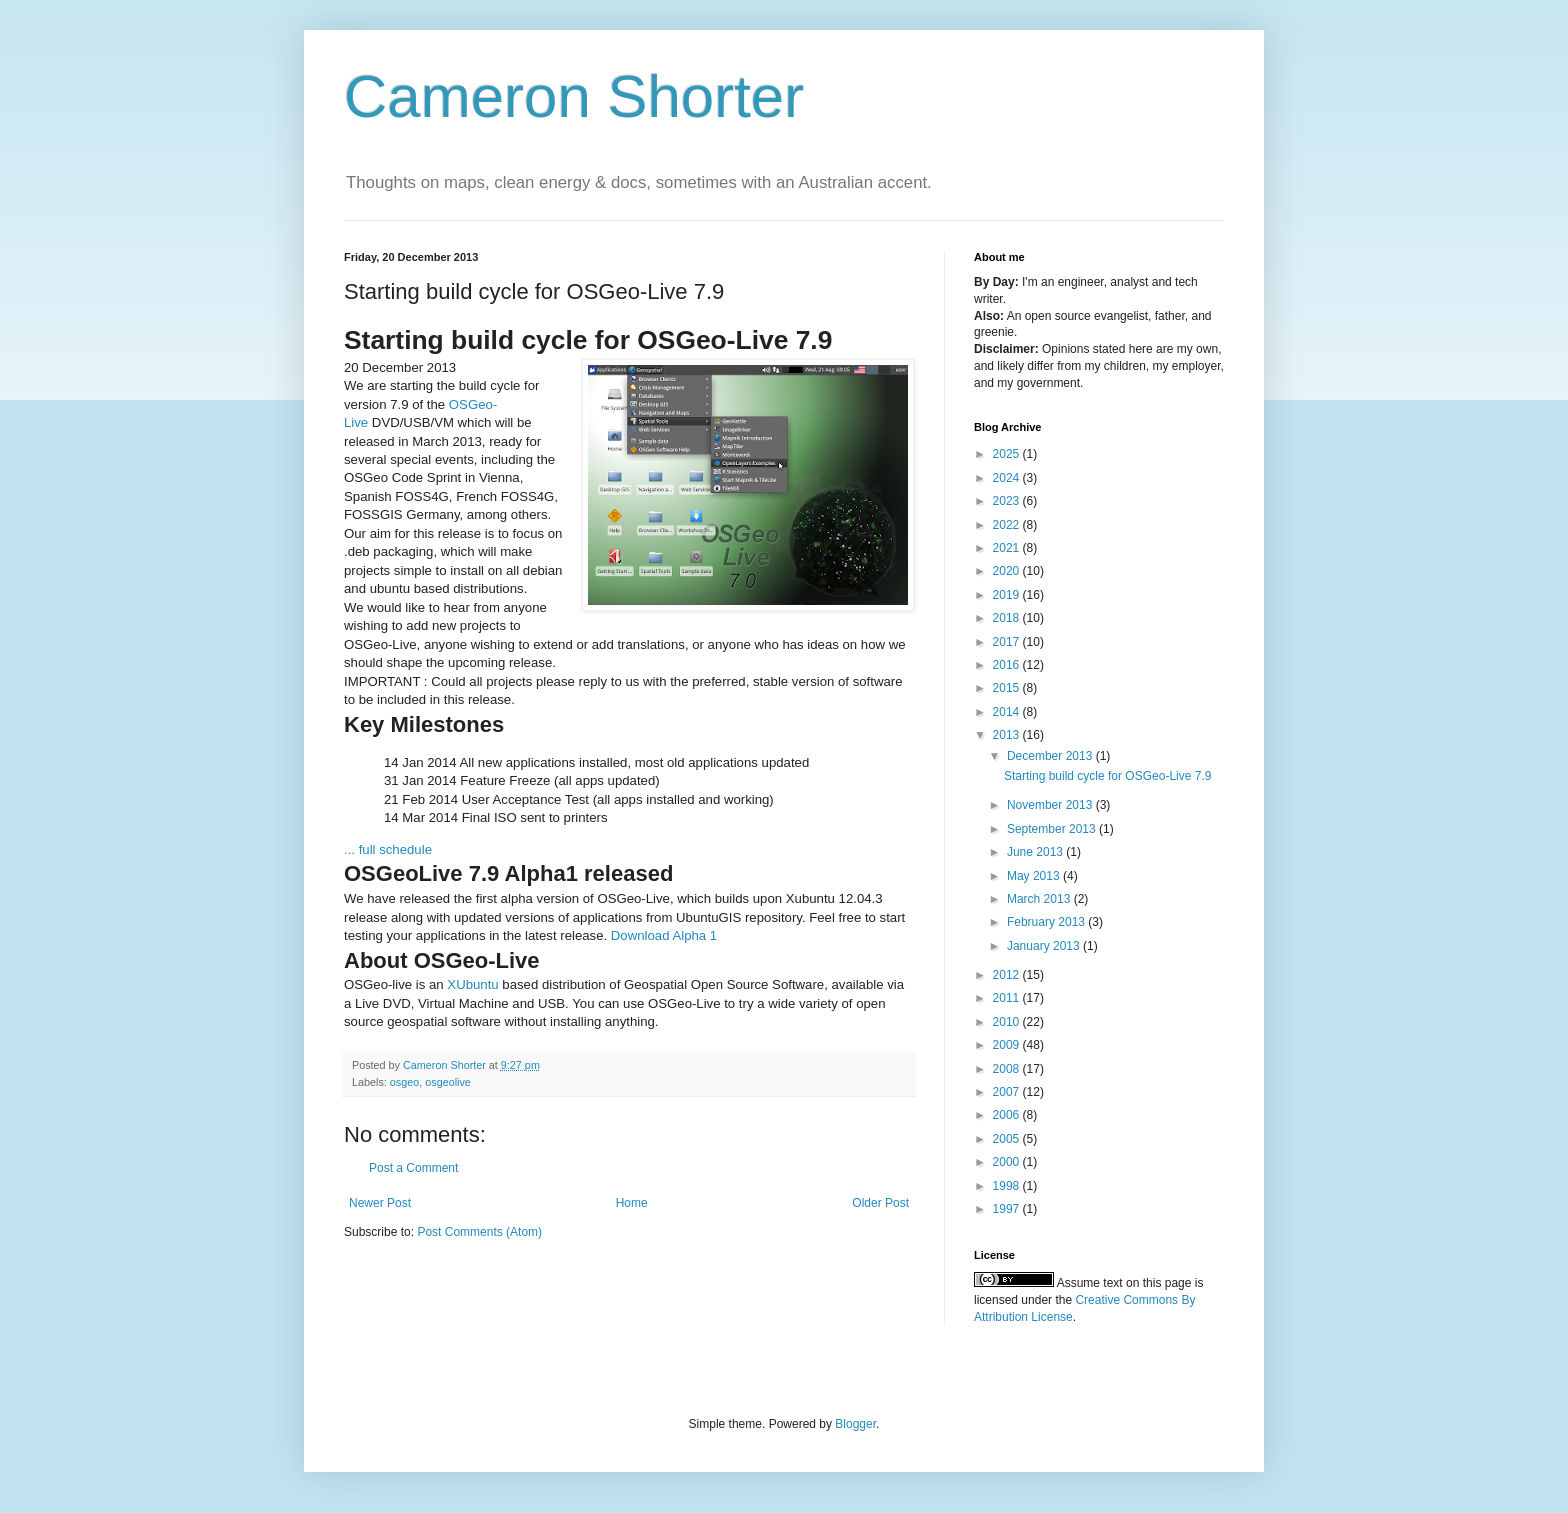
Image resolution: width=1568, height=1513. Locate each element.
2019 (1008, 595)
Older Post (880, 1203)
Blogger (855, 1424)
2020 (1008, 571)
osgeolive (448, 1082)
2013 (1008, 735)
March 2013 (1040, 899)
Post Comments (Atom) (479, 1232)
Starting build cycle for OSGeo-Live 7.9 (1107, 776)
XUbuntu (472, 984)
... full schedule (388, 849)
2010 (1008, 1022)
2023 (1008, 501)
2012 (1008, 975)
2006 (1008, 1115)
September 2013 (1053, 829)
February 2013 (1047, 922)
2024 (1008, 478)
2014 (1008, 712)
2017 (1008, 642)
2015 (1008, 688)
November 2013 (1051, 805)
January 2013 (1045, 946)
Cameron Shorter (574, 96)
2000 (1008, 1162)
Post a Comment (413, 1168)
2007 (1008, 1092)
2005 (1008, 1139)
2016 (1008, 665)
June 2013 (1036, 852)
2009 (1008, 1045)
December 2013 (1051, 756)
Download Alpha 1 (664, 935)
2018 (1008, 618)
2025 (1008, 454)
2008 (1008, 1069)
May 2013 (1035, 876)
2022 (1008, 525)
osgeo (404, 1082)
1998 (1008, 1186)
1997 (1008, 1209)
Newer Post (380, 1203)
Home (632, 1203)
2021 (1008, 548)
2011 (1008, 998)
